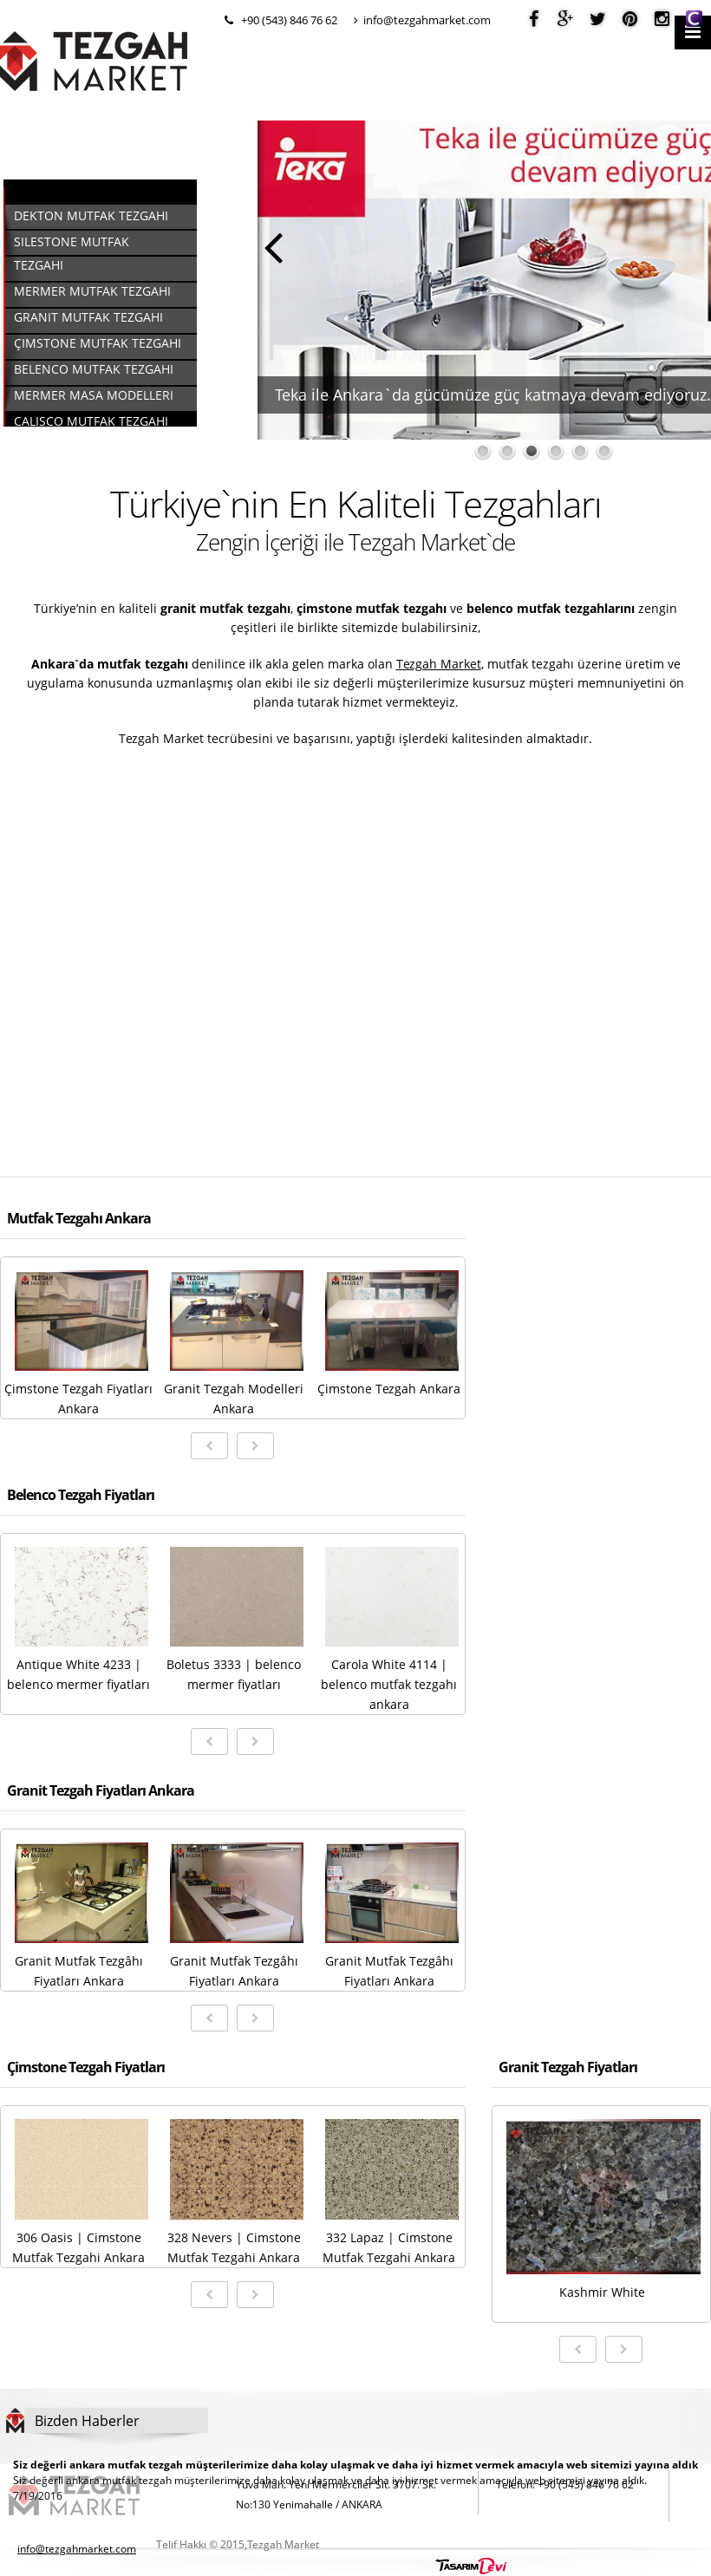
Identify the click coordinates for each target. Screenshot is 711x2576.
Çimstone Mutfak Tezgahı (97, 343)
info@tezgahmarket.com (422, 20)
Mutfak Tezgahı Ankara (79, 1218)
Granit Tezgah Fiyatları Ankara (100, 1790)
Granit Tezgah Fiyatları (568, 2067)
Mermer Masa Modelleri (93, 395)
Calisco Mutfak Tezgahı (91, 421)
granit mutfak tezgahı (225, 608)
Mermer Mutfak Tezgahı (92, 291)
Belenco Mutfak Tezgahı (93, 369)
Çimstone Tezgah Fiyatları (86, 2067)
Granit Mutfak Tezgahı (88, 317)
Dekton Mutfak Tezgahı (91, 215)
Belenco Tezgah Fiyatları (80, 1494)
